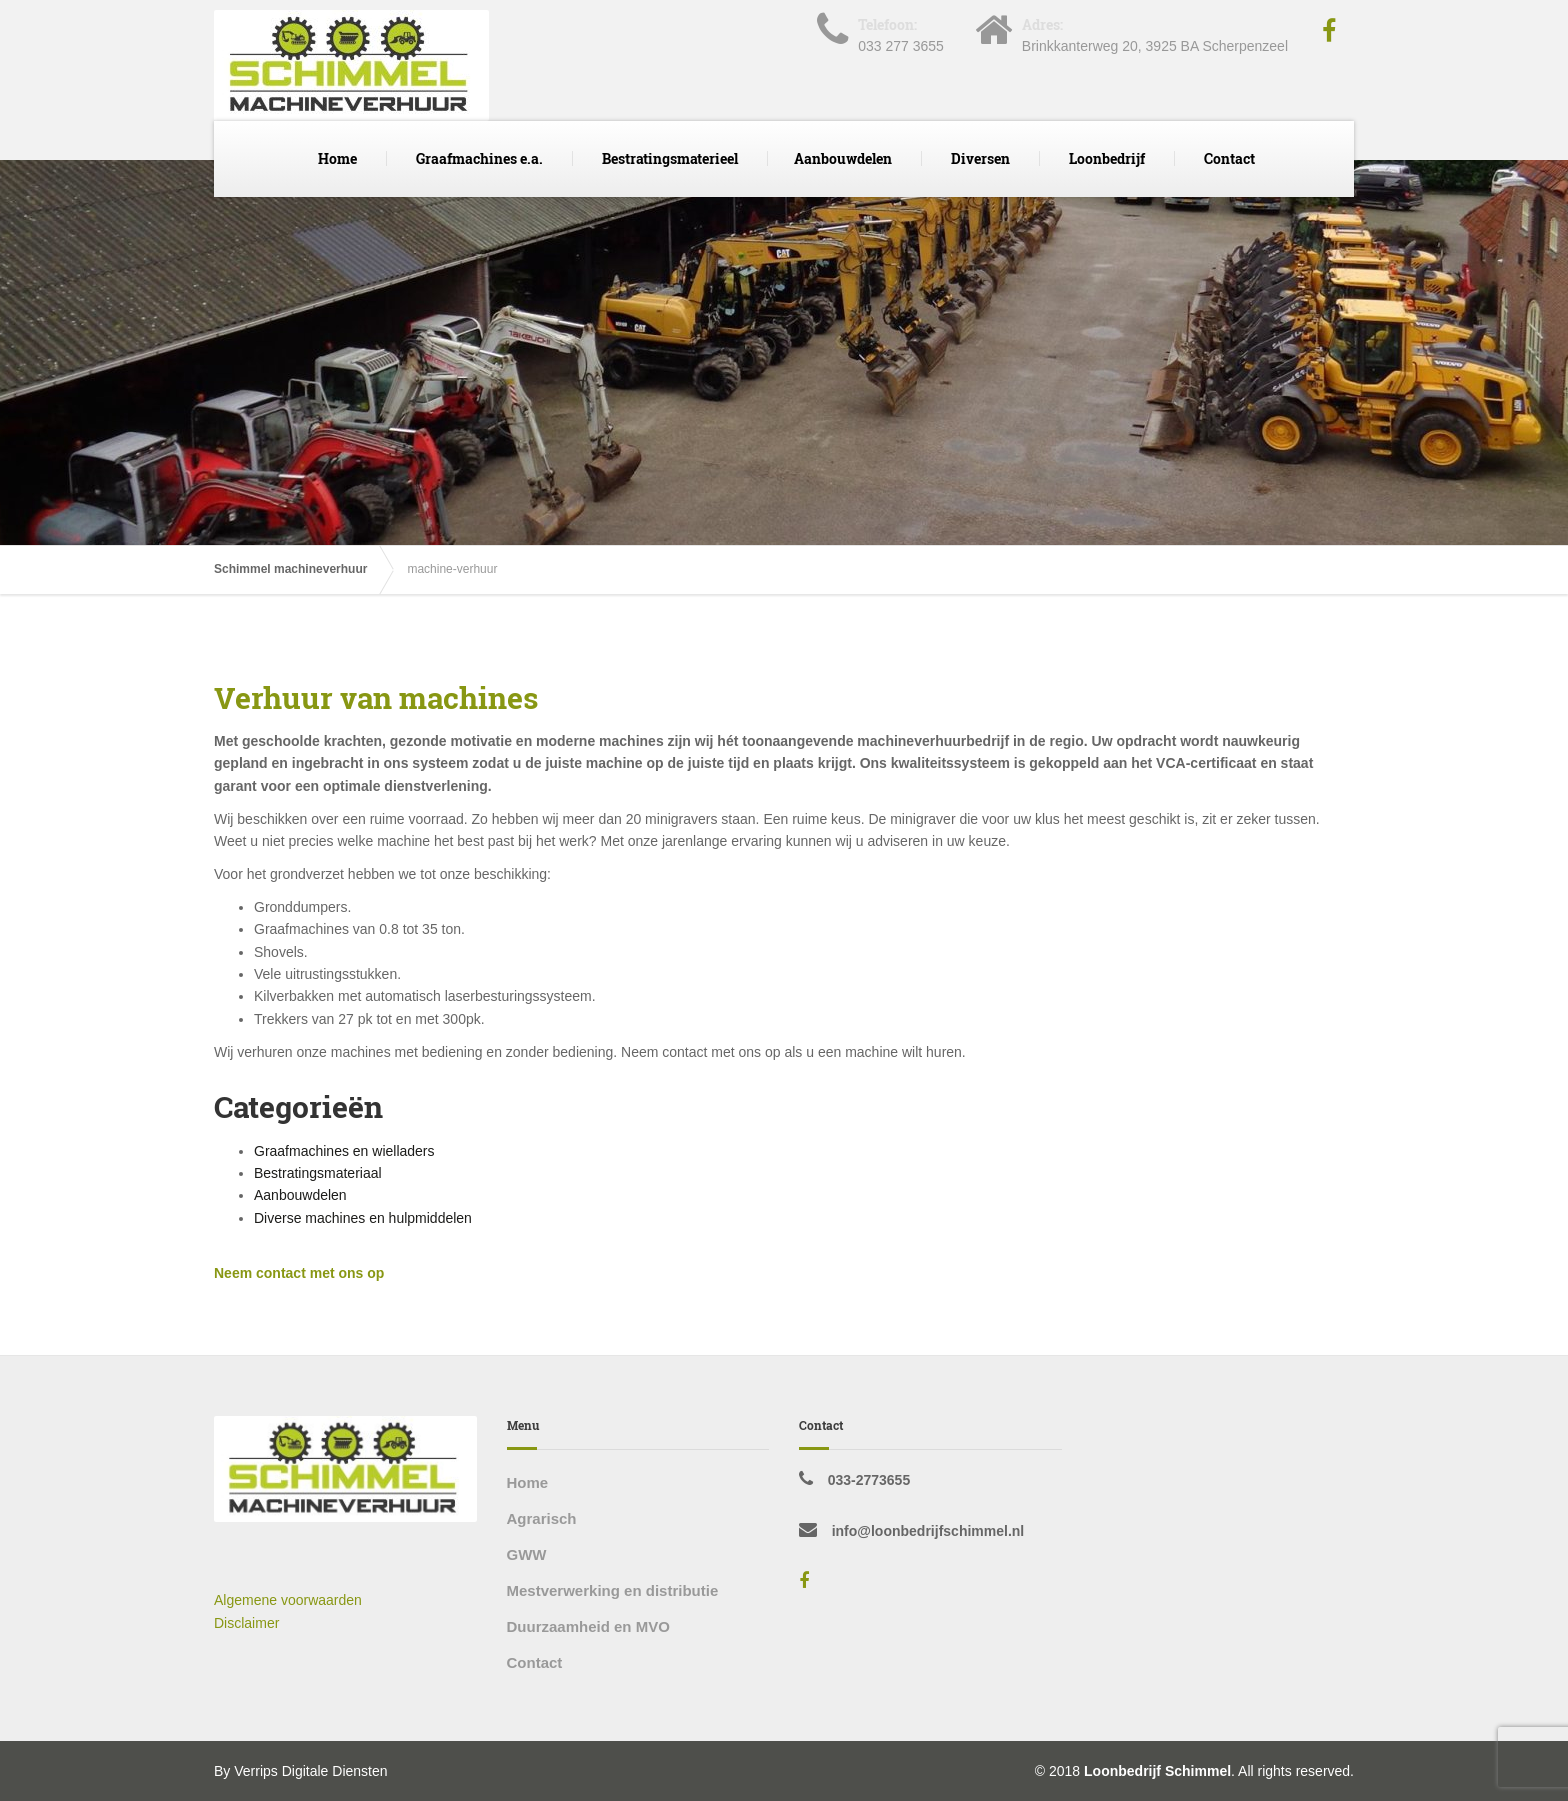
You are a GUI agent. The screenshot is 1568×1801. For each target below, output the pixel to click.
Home (337, 158)
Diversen (980, 158)
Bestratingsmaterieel (670, 158)
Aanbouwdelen (843, 158)
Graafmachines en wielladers (344, 1151)
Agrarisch (542, 1518)
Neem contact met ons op (299, 1273)
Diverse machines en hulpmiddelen (363, 1218)
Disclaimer (246, 1623)
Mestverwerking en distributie (613, 1590)
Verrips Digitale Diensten (310, 1771)
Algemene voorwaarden (288, 1600)
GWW (527, 1554)
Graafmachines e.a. (479, 158)
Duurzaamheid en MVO (588, 1626)
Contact (1229, 158)
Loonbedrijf (1107, 158)
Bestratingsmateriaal (318, 1173)
